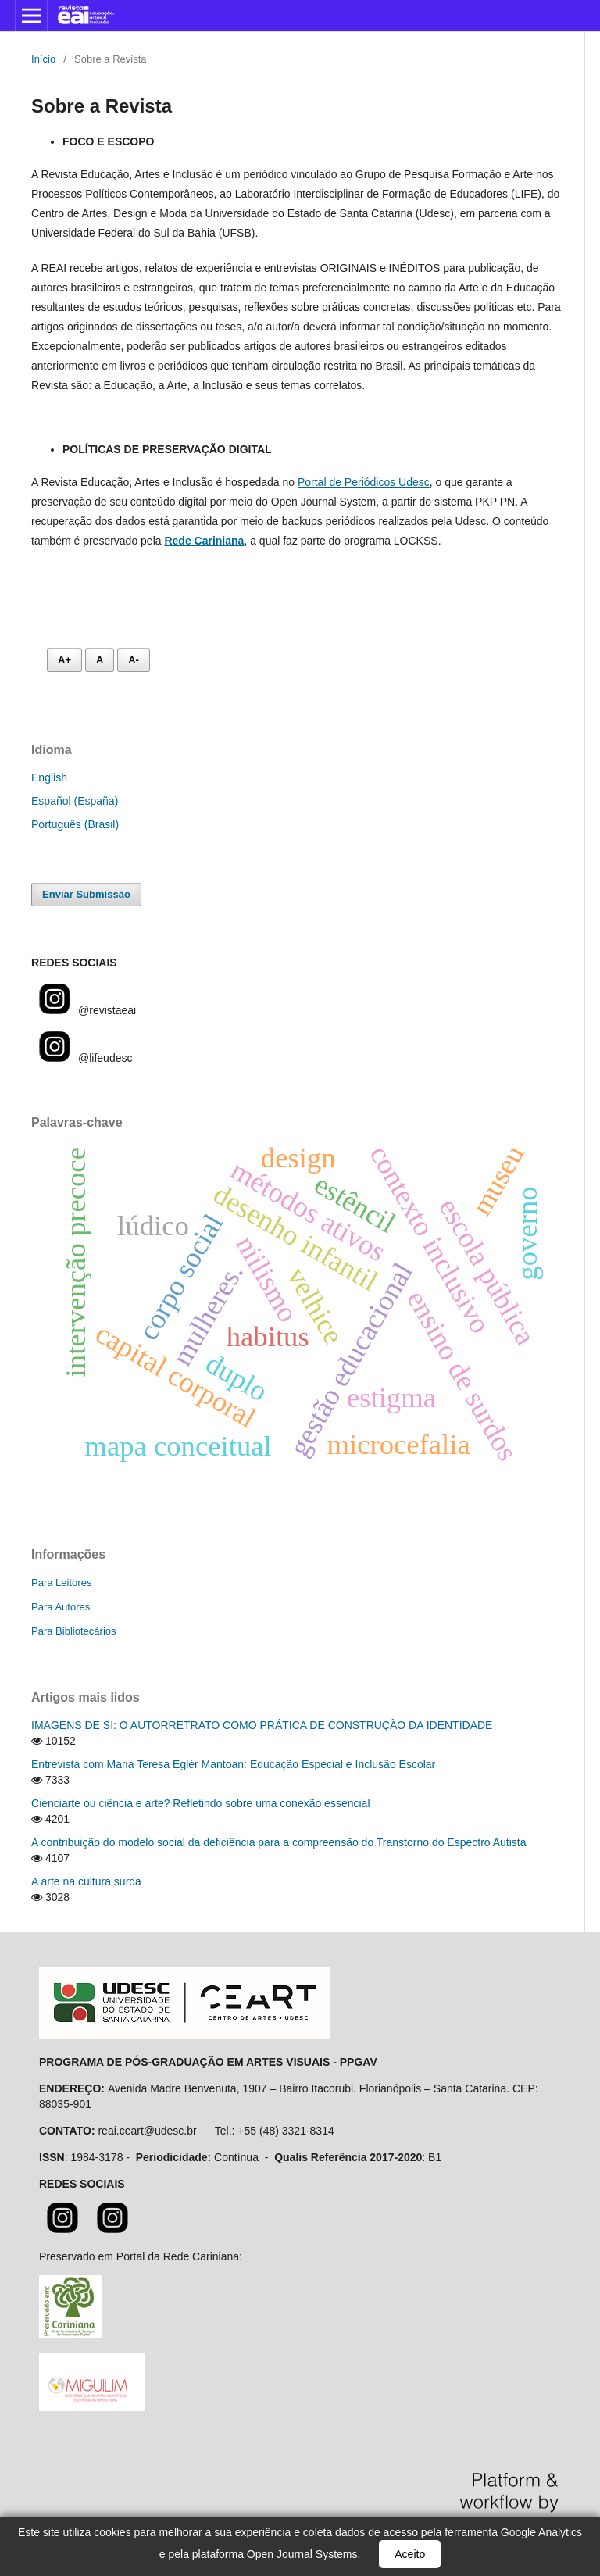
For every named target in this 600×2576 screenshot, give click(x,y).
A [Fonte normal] (99, 660)
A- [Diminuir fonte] (133, 660)
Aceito (410, 2554)
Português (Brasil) (75, 824)
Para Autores (60, 1607)
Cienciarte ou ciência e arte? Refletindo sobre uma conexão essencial (200, 1803)
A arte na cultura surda (86, 1881)
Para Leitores (61, 1582)
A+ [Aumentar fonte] (64, 660)
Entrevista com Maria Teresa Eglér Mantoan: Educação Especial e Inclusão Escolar (233, 1764)
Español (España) (74, 801)
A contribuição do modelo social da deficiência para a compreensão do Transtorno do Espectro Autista (279, 1842)
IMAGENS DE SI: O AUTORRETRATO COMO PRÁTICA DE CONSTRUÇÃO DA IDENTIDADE (261, 1725)
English (49, 777)
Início (43, 59)
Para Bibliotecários (73, 1631)
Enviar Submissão (86, 894)
